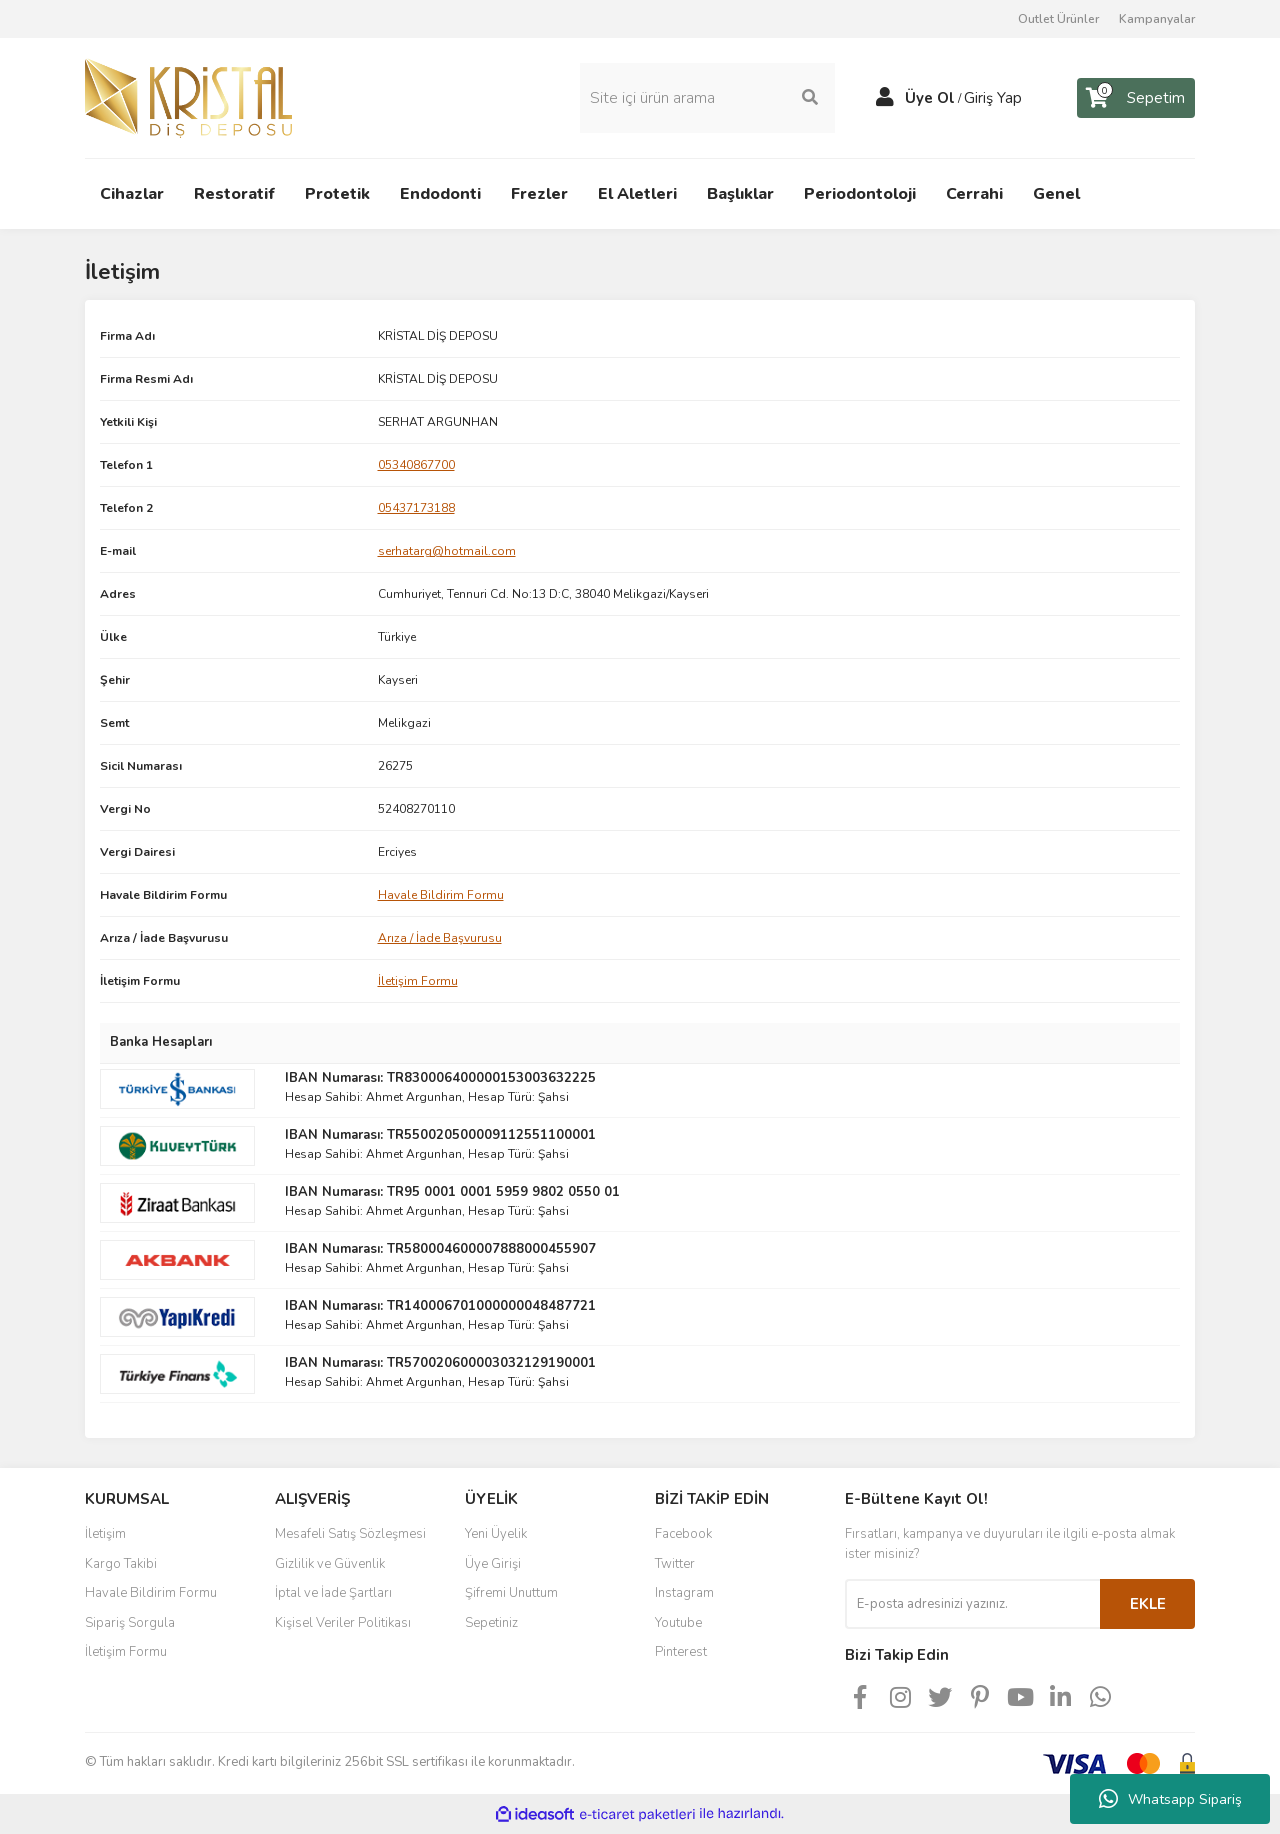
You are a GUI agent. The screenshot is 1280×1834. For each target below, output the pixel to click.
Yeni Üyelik (496, 1534)
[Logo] (188, 97)
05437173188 (416, 508)
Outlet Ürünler (1058, 19)
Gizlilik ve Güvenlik (330, 1564)
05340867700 (416, 465)
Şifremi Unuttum (511, 1593)
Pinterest (681, 1652)
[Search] (707, 98)
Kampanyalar (1157, 19)
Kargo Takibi (121, 1564)
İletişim (105, 1534)
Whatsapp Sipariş (1170, 1799)
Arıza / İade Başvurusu (440, 938)
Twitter (675, 1564)
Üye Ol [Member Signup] (930, 98)
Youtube (678, 1623)
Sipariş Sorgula (130, 1623)
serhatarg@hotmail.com (447, 551)
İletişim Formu (418, 981)
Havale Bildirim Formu (441, 895)
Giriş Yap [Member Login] (993, 98)
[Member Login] (885, 98)
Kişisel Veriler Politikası (343, 1623)
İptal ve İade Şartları (333, 1593)
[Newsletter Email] (972, 1604)
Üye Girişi (493, 1564)
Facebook (683, 1534)
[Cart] (1136, 98)
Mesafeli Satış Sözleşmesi (350, 1534)
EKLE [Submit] (1148, 1604)
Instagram (684, 1593)
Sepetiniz (491, 1623)
